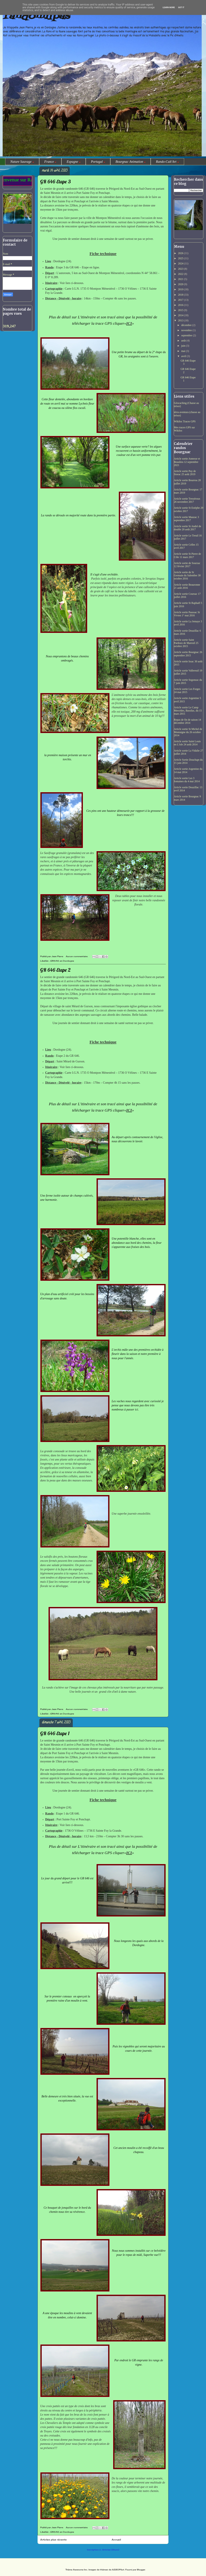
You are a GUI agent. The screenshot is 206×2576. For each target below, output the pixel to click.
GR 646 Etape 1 (55, 1733)
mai (183, 351)
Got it (181, 7)
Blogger (141, 2569)
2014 (181, 315)
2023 (181, 268)
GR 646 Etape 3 (55, 181)
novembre (187, 330)
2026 (181, 253)
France (50, 161)
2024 (181, 263)
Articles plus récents (53, 2539)
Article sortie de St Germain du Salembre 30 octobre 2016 (187, 575)
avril (184, 356)
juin (183, 345)
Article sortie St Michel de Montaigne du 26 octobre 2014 (188, 732)
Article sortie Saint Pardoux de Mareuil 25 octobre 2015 (186, 643)
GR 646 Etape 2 (55, 970)
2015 (181, 310)
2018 (181, 294)
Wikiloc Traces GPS (185, 421)
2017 (181, 299)
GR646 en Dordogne (62, 961)
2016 (181, 305)
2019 (181, 289)
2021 (181, 279)
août (184, 340)
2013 (181, 320)
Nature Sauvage (22, 161)
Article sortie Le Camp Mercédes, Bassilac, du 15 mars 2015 (188, 710)
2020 (181, 284)
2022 (181, 274)
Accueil (116, 2539)
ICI (129, 323)
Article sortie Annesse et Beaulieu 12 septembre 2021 (187, 461)
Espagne (74, 161)
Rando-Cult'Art (167, 161)
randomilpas (36, 16)
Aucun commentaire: (77, 956)
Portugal (98, 161)
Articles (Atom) (110, 2549)
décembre (186, 325)
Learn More (169, 7)
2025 (181, 258)
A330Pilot (118, 2569)
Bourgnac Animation (130, 161)
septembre (187, 335)
